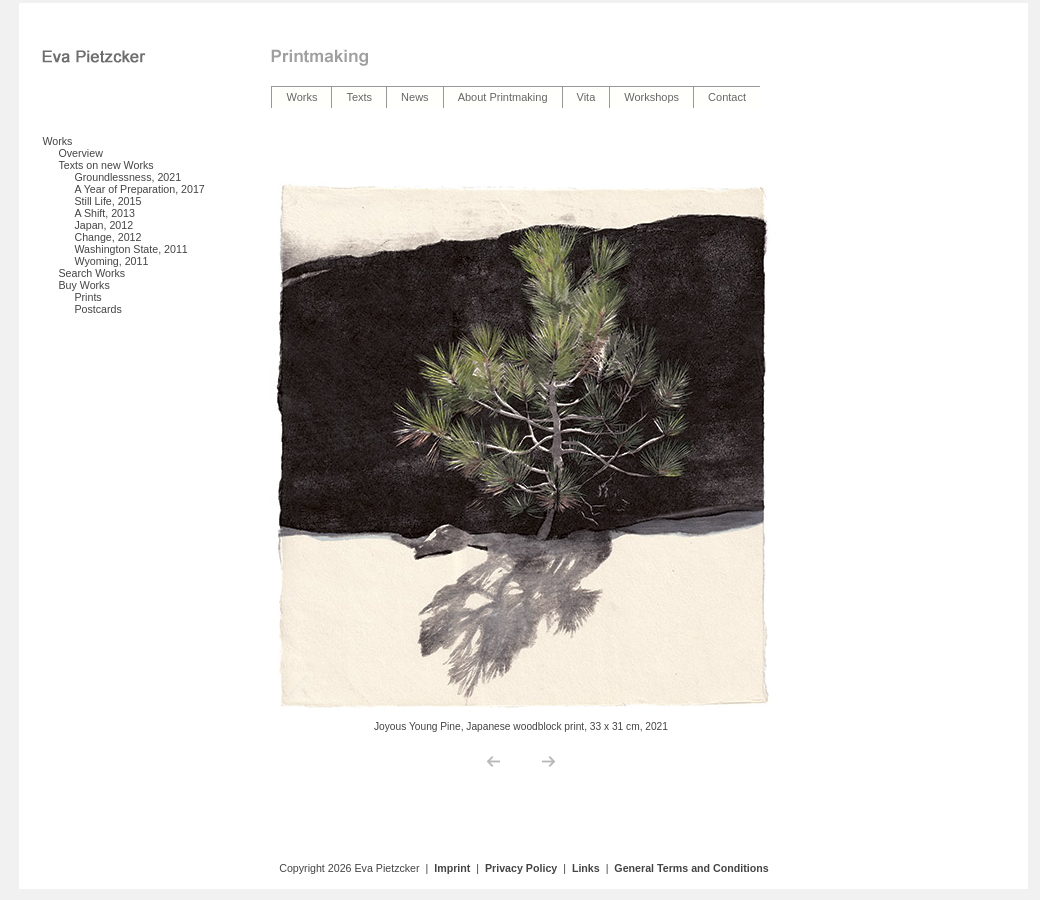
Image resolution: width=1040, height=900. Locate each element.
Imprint (452, 868)
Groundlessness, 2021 (127, 177)
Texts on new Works (105, 165)
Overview (80, 153)
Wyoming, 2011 (111, 261)
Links (586, 868)
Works (57, 141)
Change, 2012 (107, 237)
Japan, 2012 (103, 225)
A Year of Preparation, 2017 (139, 189)
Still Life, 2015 (107, 201)
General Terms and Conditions (691, 868)
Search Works (91, 273)
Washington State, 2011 (130, 249)
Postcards (97, 309)
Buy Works (83, 285)
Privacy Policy (521, 868)
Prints (87, 297)
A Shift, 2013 (104, 213)
